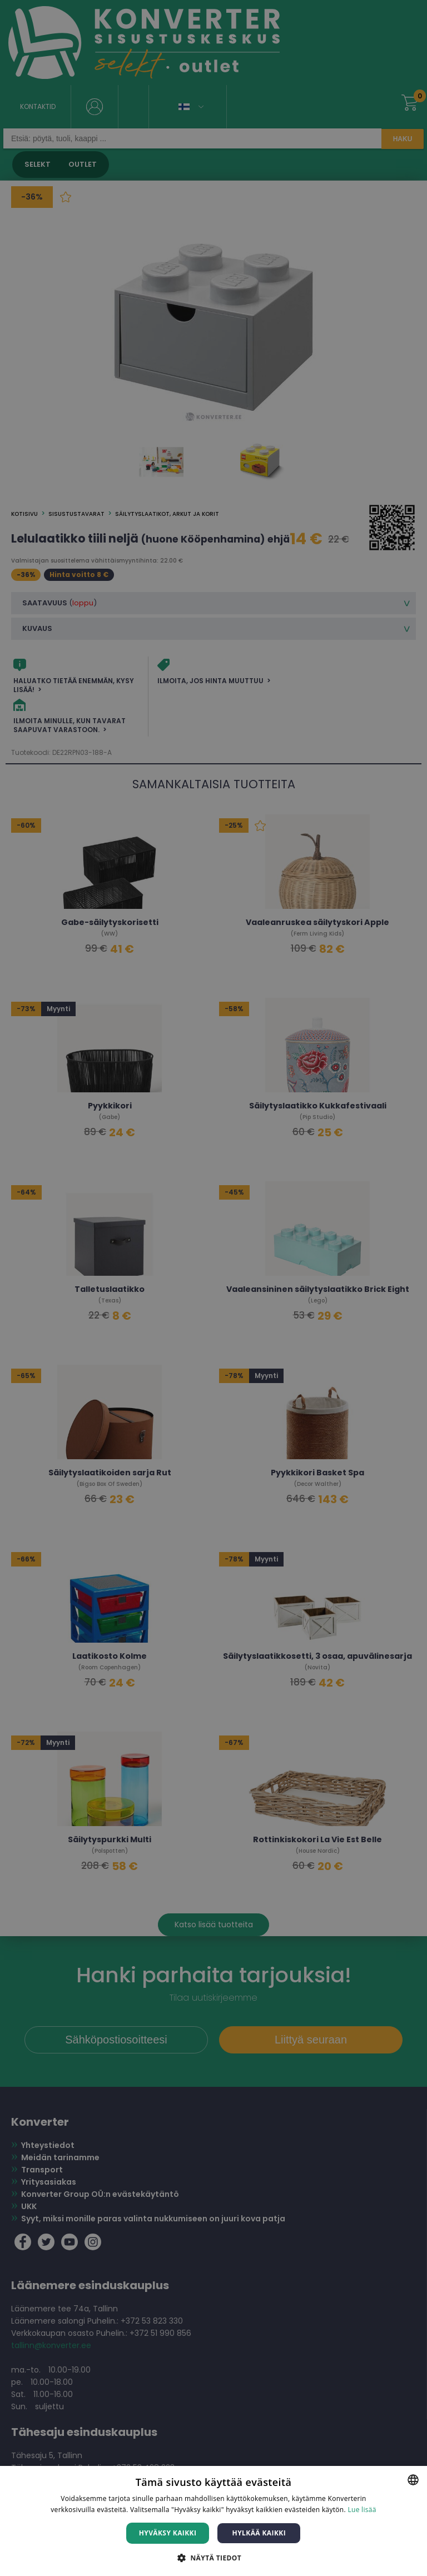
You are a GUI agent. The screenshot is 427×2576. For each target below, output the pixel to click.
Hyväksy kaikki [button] (168, 2533)
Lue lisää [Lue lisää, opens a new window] (361, 2509)
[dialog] (213, 1288)
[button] (213, 2557)
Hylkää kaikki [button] (259, 2533)
